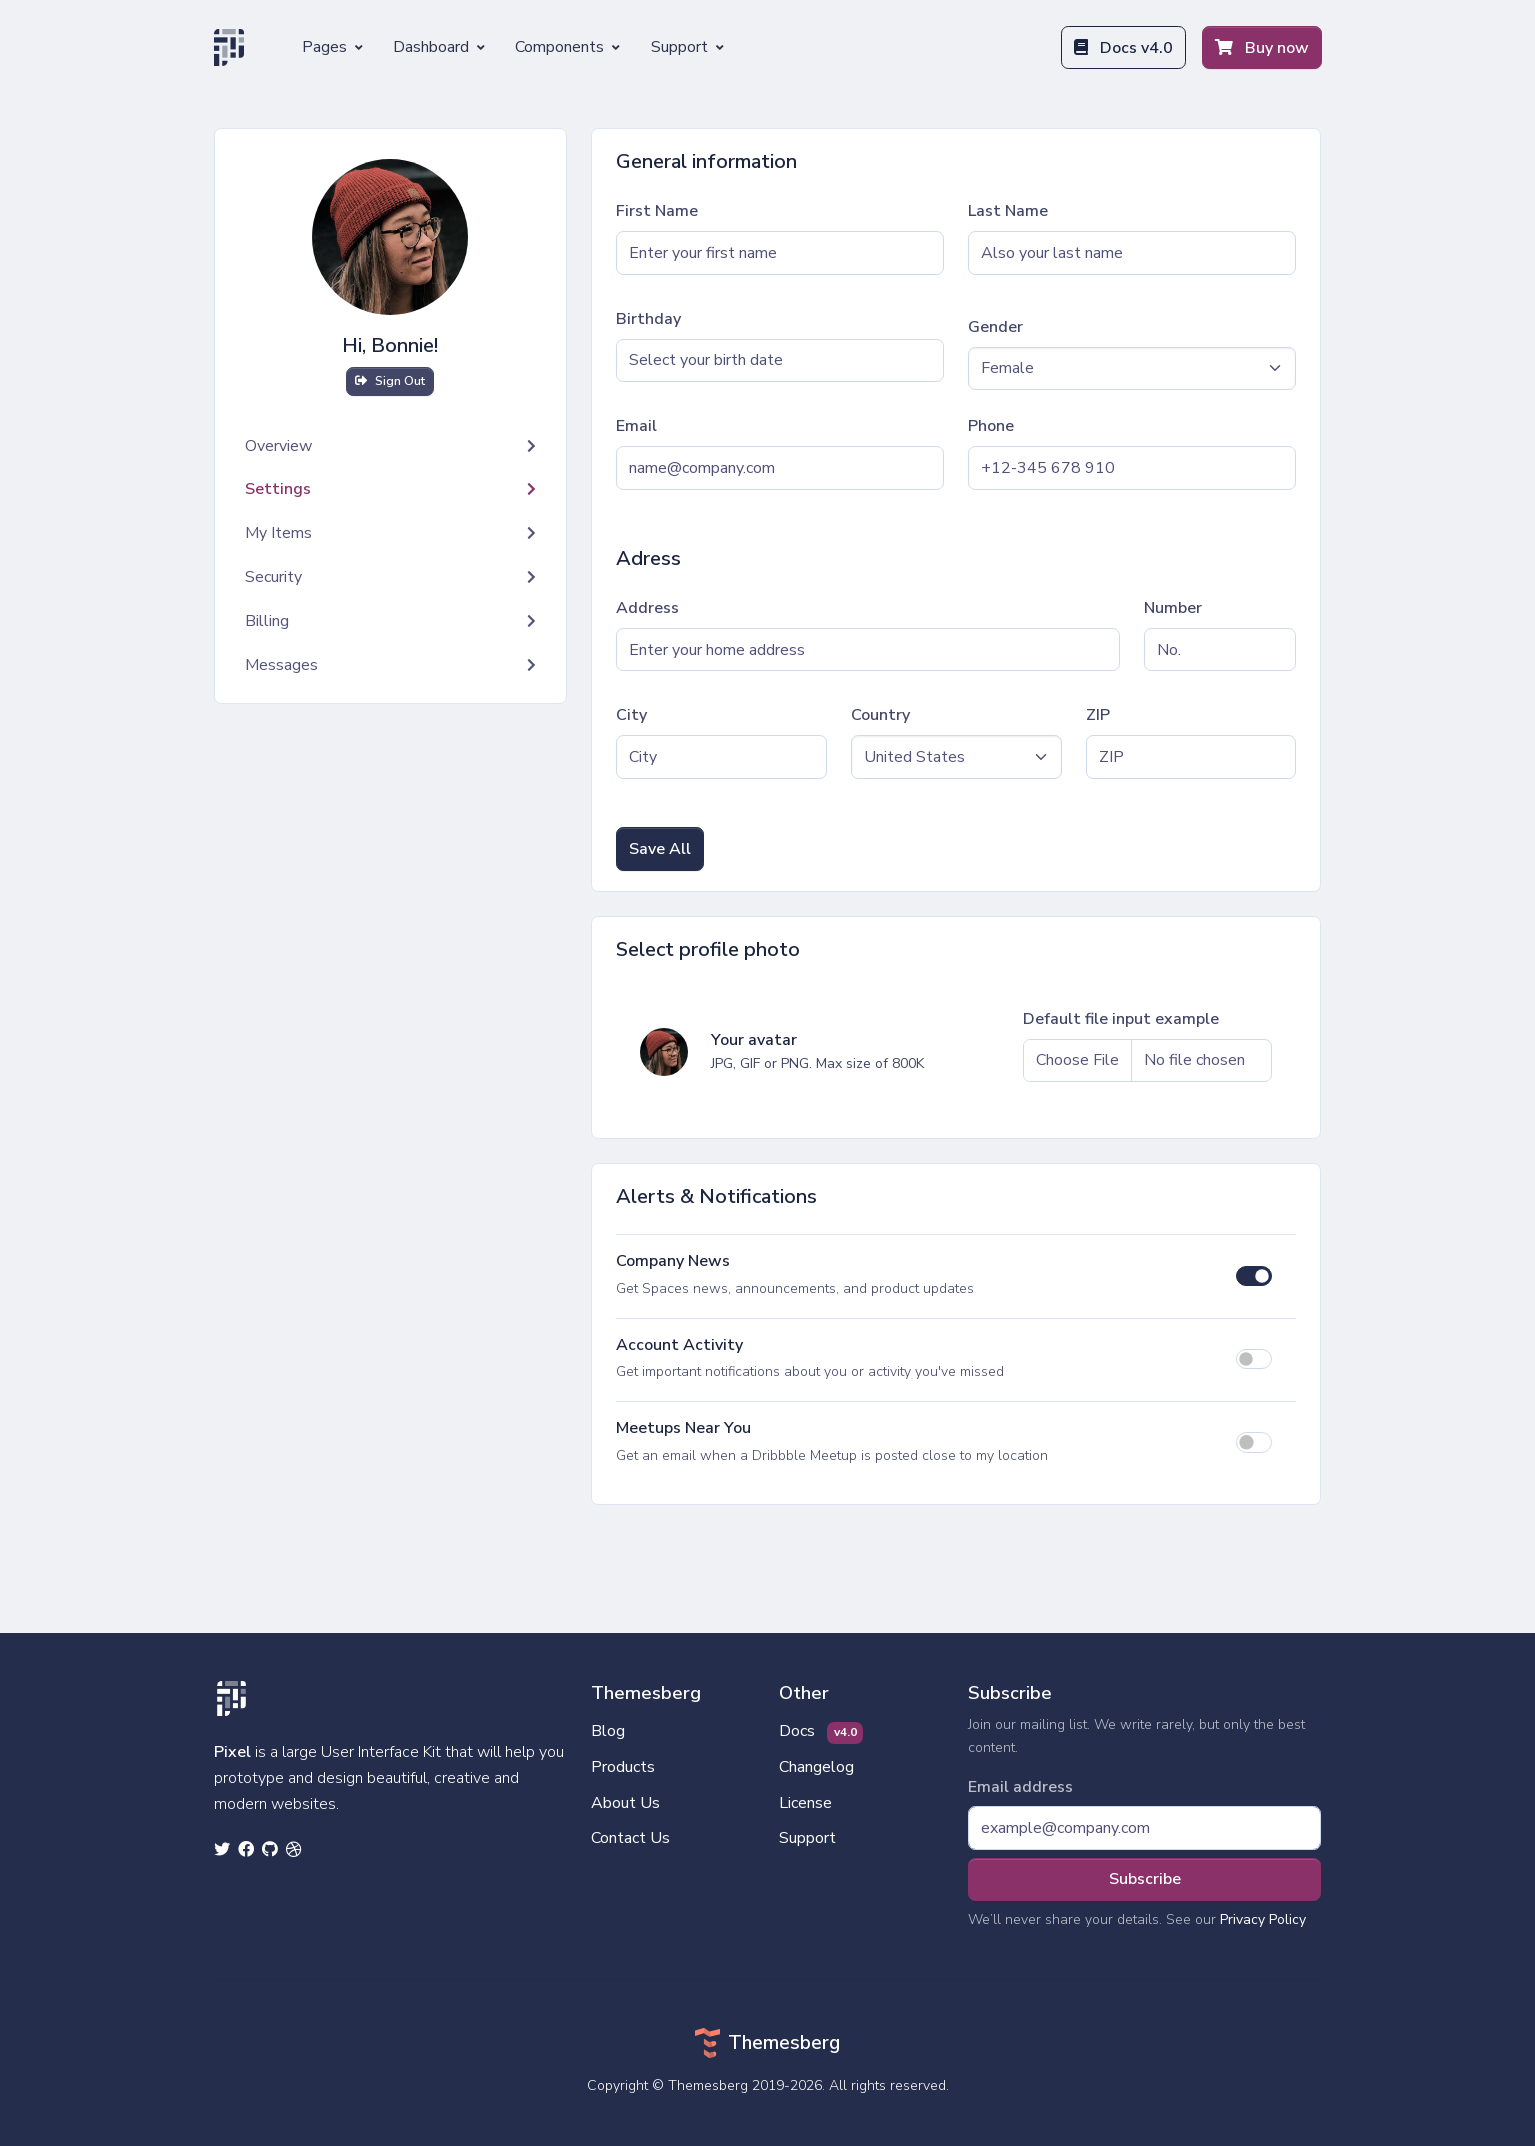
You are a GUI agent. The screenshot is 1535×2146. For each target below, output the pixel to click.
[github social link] (270, 1851)
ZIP (1098, 715)
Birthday (648, 319)
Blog (608, 1731)
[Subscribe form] (1144, 1828)
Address (647, 608)
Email (636, 426)
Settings (390, 489)
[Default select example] (1132, 369)
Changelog (816, 1767)
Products (623, 1767)
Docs (821, 1732)
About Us (625, 1803)
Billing (390, 621)
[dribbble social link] (294, 1851)
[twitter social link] (222, 1851)
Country (880, 715)
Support (807, 1838)
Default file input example (1121, 1019)
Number (1173, 608)
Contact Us (630, 1838)
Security (390, 577)
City (631, 715)
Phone (991, 426)
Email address (1020, 1787)
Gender (995, 327)
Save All (660, 849)
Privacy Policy (1263, 1919)
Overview (390, 446)
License (805, 1803)
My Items (390, 533)
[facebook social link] (246, 1851)
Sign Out (390, 380)
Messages (390, 665)
